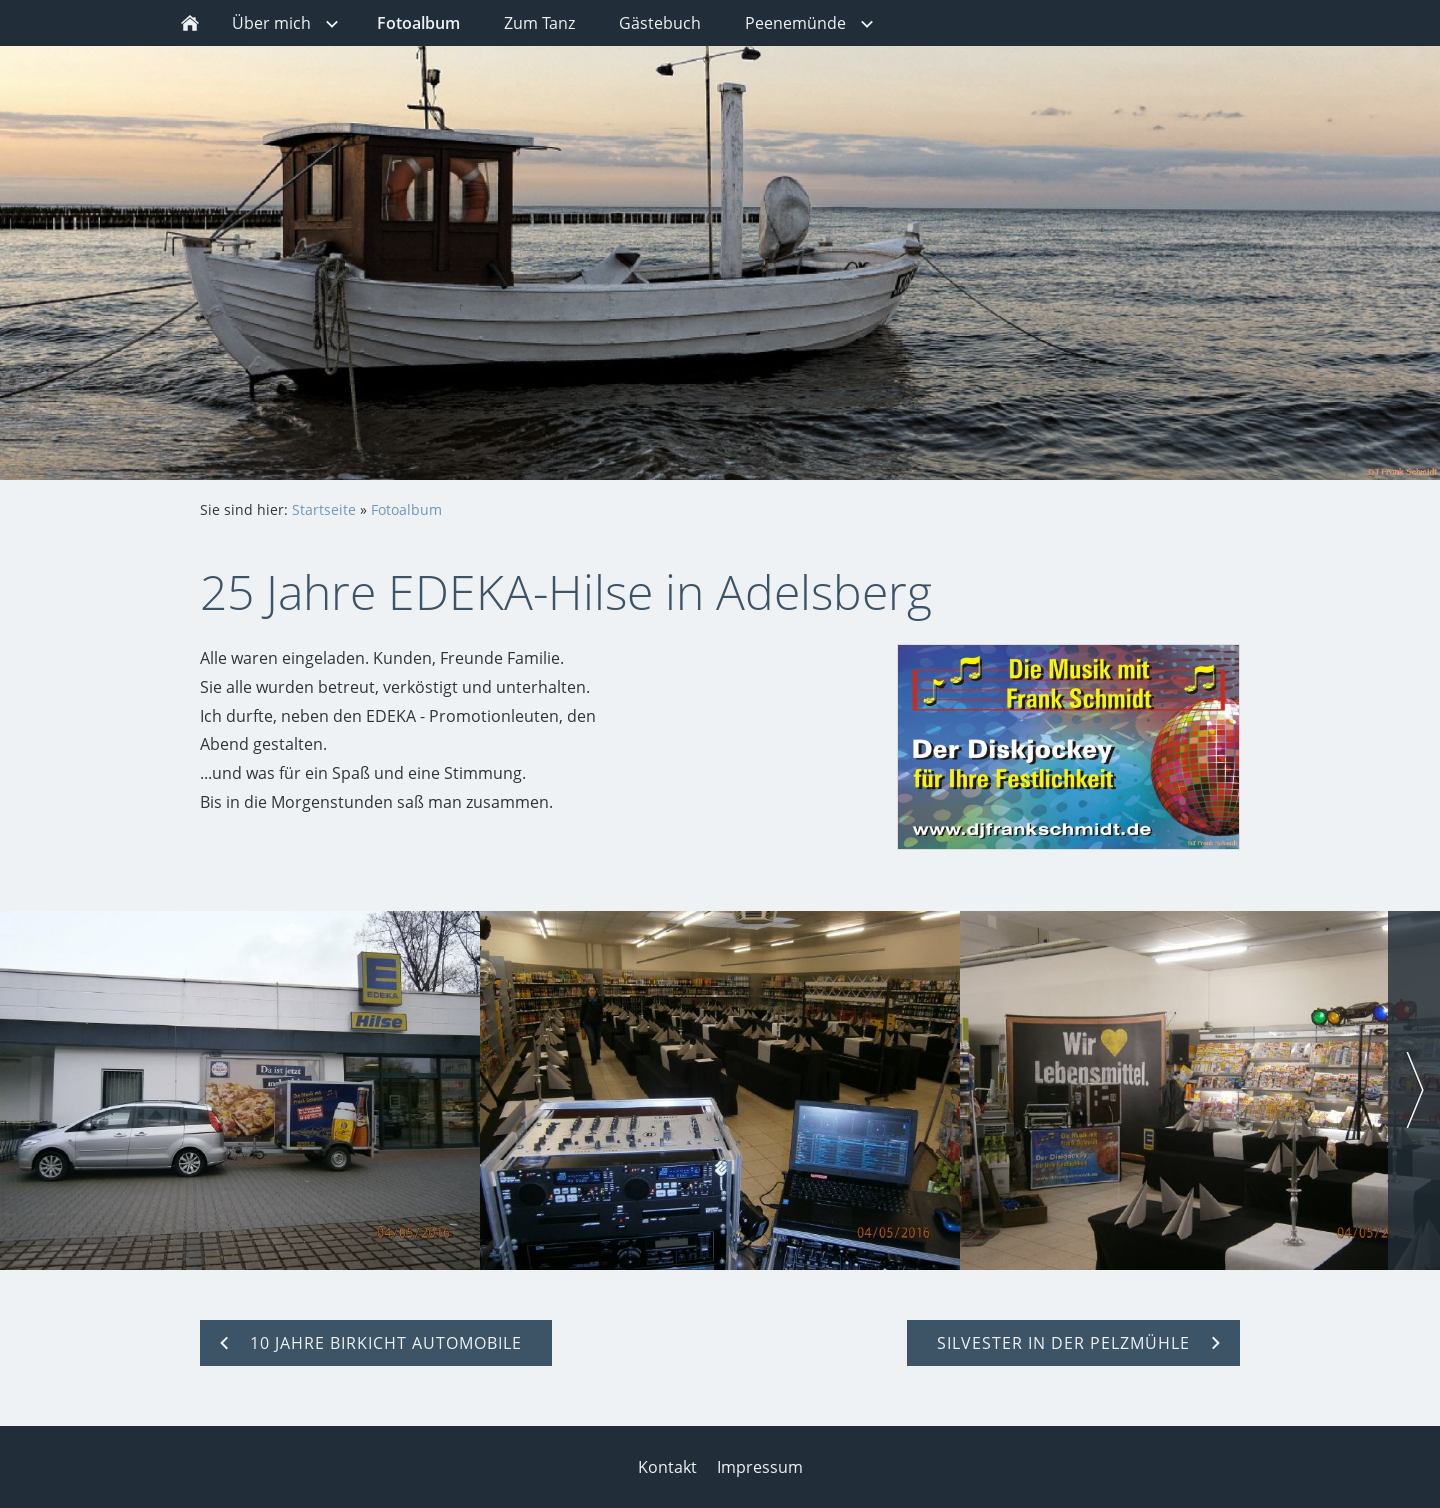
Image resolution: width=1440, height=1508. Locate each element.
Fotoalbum (406, 509)
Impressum (760, 1467)
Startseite (324, 509)
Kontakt (667, 1467)
